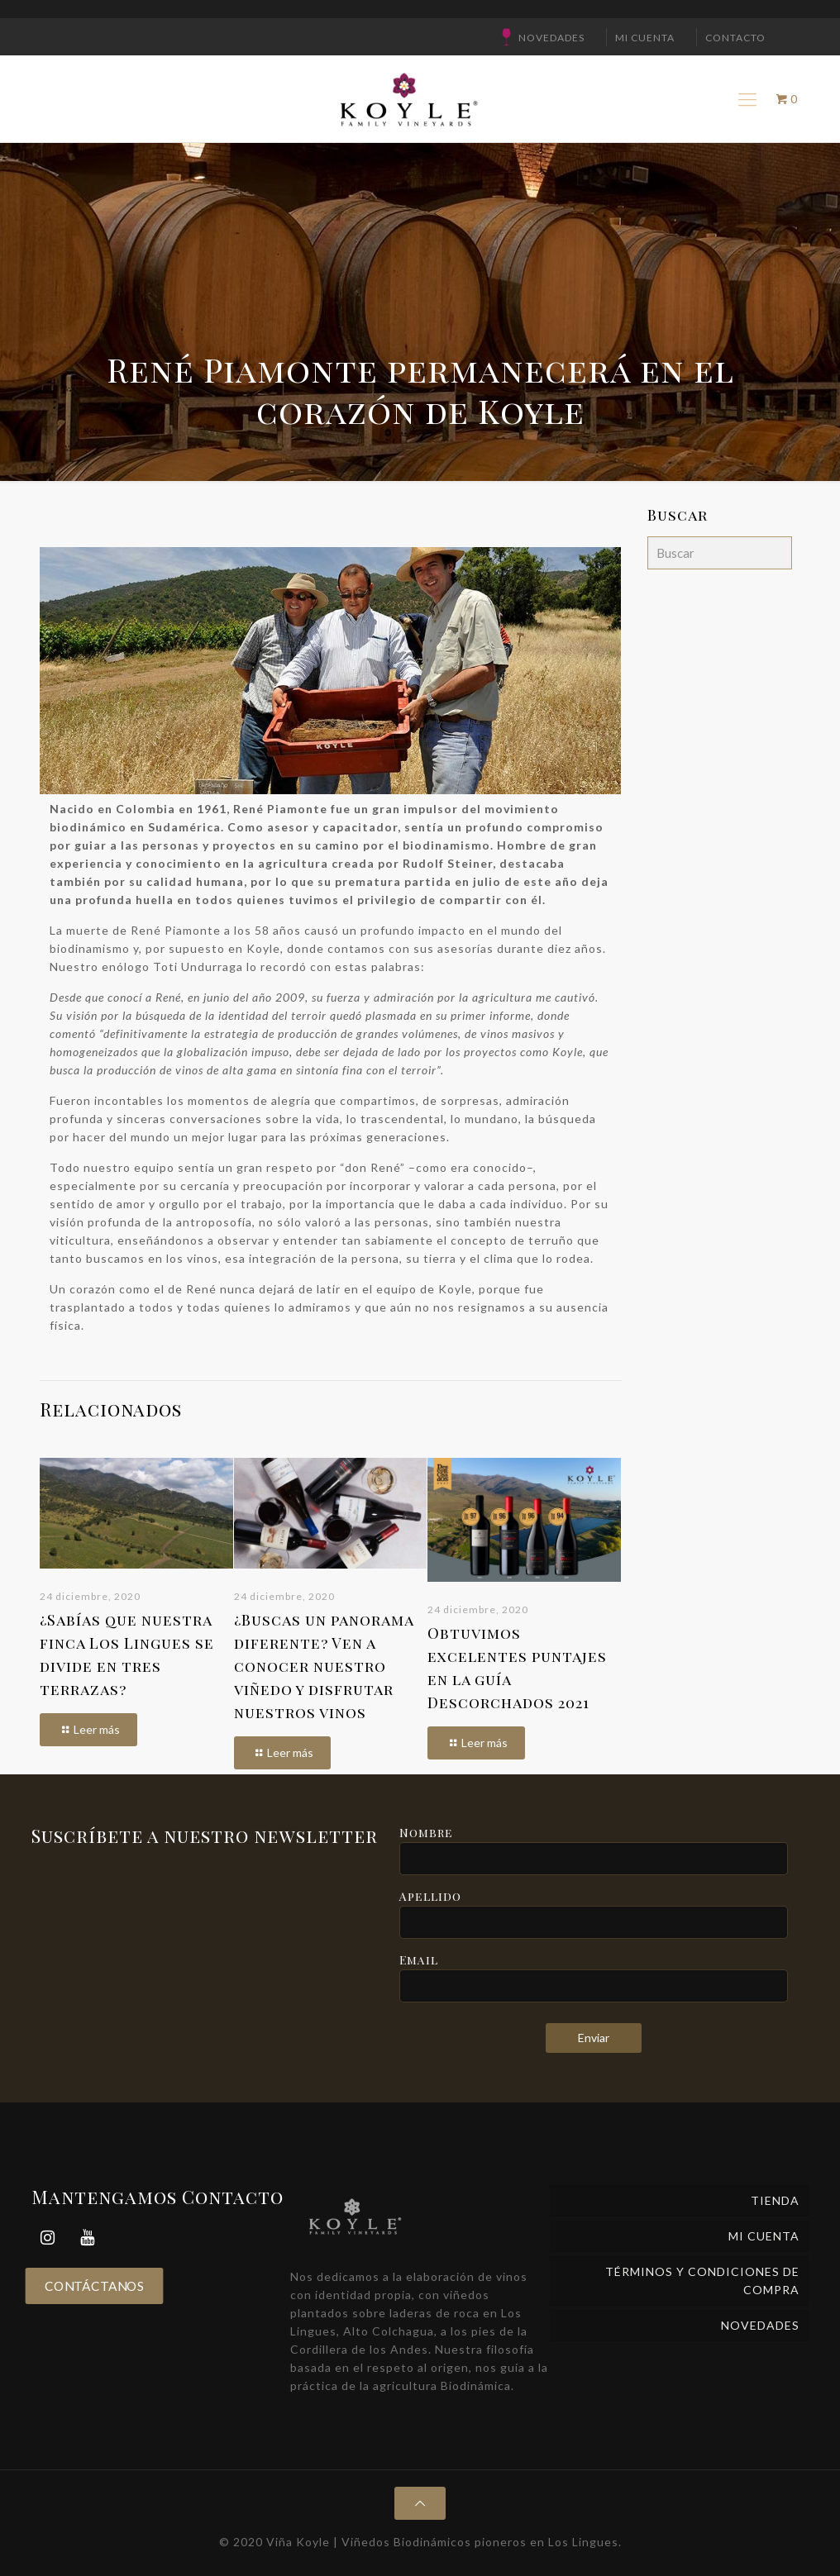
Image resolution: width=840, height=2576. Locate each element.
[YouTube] (87, 2238)
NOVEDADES (551, 37)
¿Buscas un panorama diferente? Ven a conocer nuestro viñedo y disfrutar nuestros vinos (323, 1666)
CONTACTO (735, 37)
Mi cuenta (645, 37)
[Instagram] (47, 2238)
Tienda (775, 2200)
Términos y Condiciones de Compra (702, 2280)
